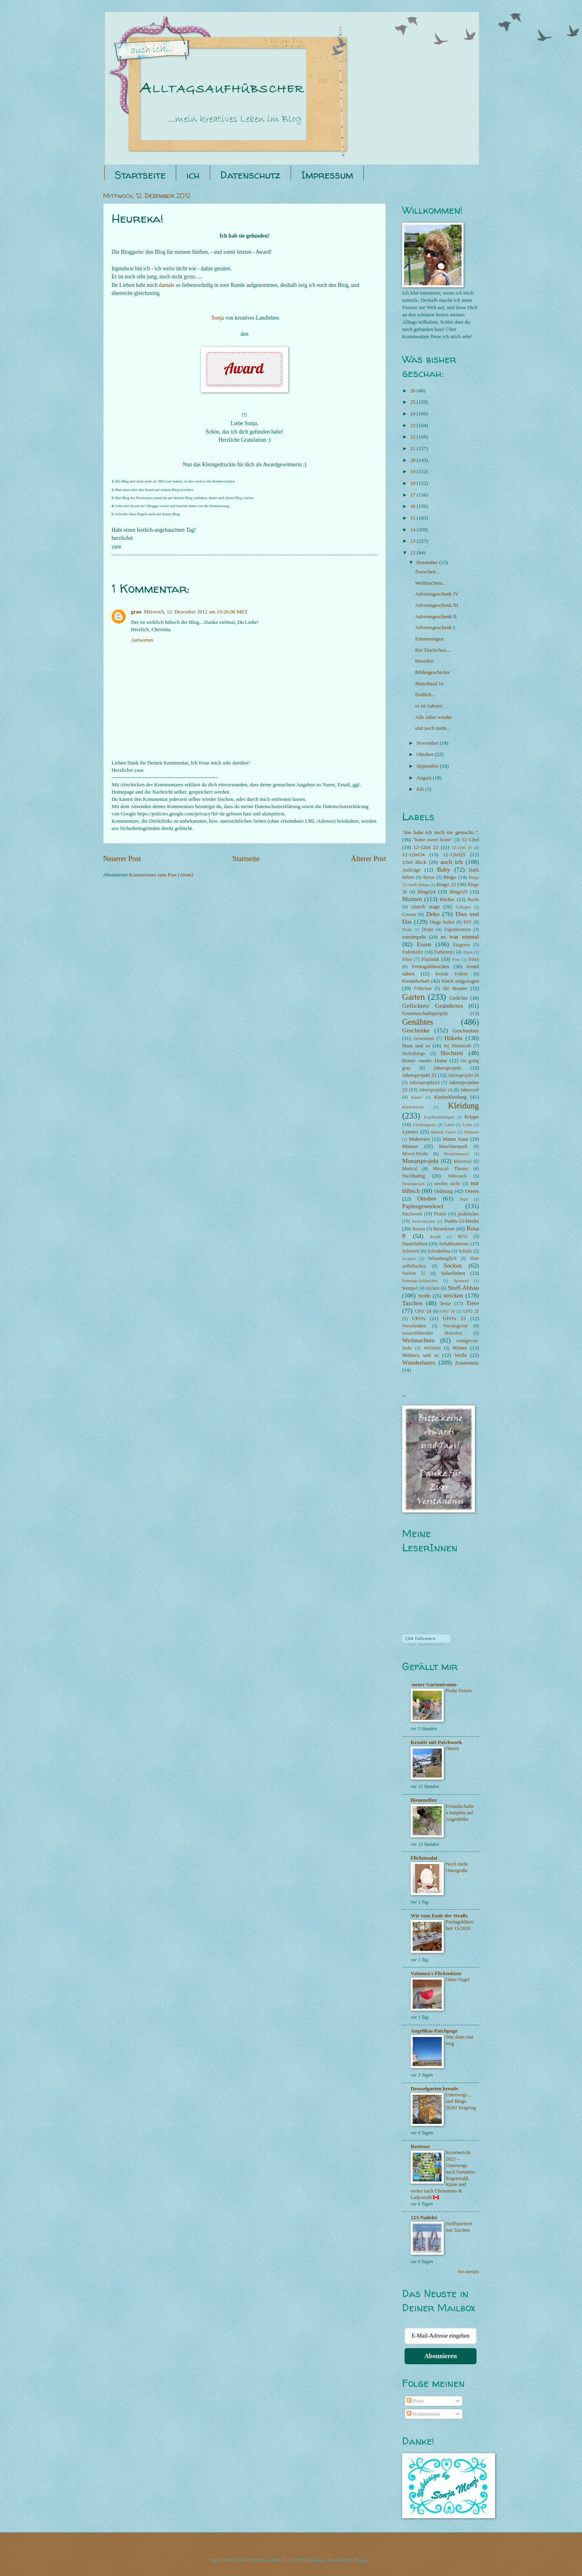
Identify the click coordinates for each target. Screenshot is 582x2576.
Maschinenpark (453, 1146)
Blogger (362, 2560)
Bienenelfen (423, 1800)
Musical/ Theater (450, 1168)
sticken (432, 1288)
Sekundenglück (442, 1258)
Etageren (461, 945)
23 (413, 425)
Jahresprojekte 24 (435, 1090)
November (428, 743)
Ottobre (426, 1198)
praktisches (468, 1214)
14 (413, 530)
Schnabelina (439, 1251)
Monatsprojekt (420, 1160)
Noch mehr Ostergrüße (457, 1867)
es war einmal (460, 936)
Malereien (419, 1139)
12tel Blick (414, 862)
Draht (406, 929)
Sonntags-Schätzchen (420, 1281)
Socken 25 (414, 1273)
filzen (467, 952)
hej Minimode (457, 1046)
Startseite (140, 175)
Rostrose (420, 2146)
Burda (473, 899)
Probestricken (423, 1221)
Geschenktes (466, 1031)
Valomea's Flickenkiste (436, 1973)
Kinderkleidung (450, 1097)
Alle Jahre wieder (433, 717)
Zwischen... (427, 572)
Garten (413, 996)
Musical (409, 1168)
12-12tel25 (454, 854)
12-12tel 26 (462, 847)
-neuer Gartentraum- (434, 1684)
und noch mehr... (432, 728)
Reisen (418, 1229)
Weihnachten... (430, 583)
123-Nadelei (424, 2217)
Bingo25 (458, 892)
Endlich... (425, 694)
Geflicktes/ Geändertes (432, 1005)
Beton (428, 877)
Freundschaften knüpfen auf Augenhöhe (460, 1812)
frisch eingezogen (460, 981)
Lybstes (410, 1132)
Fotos (473, 959)
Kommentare (423, 2414)
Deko (432, 913)
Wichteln (432, 1348)
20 (413, 460)
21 (413, 448)
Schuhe (465, 1251)
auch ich (451, 861)
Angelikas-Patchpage (434, 2031)
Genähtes (417, 1021)
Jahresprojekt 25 (419, 1075)
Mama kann (455, 1139)
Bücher (447, 899)
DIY (468, 922)
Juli (420, 789)
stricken (453, 1295)
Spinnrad (460, 1281)
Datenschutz (250, 175)
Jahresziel (469, 1090)
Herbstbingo (413, 1053)
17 (413, 495)
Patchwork (412, 1214)
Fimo (407, 959)
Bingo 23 (446, 884)
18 (413, 483)
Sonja (217, 318)
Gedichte (458, 998)
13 (413, 541)
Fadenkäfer (412, 952)
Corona (409, 914)
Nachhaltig (413, 1176)
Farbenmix (444, 952)
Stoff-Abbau (463, 1287)
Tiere (472, 1303)
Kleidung (463, 1105)
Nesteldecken (413, 1184)
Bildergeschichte (432, 672)
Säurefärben (414, 1244)
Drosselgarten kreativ (435, 2089)
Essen (424, 944)
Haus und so (416, 1046)
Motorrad (463, 1161)
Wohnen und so (420, 1355)
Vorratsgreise (455, 1326)
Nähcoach (457, 1176)
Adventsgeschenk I (435, 627)
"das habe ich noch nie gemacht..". (440, 832)
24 (413, 414)
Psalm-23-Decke (461, 1221)
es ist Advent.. (430, 706)
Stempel (410, 1288)
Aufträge (411, 870)
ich (193, 175)
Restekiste (444, 1229)
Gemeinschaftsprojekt (425, 1013)
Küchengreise (424, 1125)
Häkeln (454, 1037)
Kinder (417, 1097)
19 (413, 471)
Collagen (462, 907)
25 (413, 402)
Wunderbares (418, 1362)
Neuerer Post (122, 859)
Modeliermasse (456, 1154)
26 (413, 391)
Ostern (472, 1191)
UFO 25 (471, 1311)
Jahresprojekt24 (424, 1082)
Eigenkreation (458, 929)
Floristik (430, 959)
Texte (445, 1303)
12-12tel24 (413, 854)
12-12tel (470, 840)
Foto (456, 959)
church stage (425, 907)
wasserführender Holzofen (432, 1333)
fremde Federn (451, 974)
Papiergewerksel (422, 1206)
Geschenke (416, 1030)
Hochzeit (452, 1052)
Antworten (142, 640)
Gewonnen (423, 1038)
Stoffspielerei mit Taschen (459, 2227)
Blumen (412, 898)
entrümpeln (414, 937)
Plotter (440, 1214)
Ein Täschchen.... (433, 650)
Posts (415, 2401)
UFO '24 (423, 1311)
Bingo (449, 877)
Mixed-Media (415, 1153)
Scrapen (408, 1258)
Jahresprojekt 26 (463, 1075)
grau (136, 612)
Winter (460, 1348)
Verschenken (414, 1326)
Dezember (427, 562)
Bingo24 (426, 892)
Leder (467, 1125)
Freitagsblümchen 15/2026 (460, 1925)
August (424, 778)
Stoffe (424, 1296)
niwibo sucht (447, 1183)
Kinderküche (413, 1107)
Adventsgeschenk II (436, 616)
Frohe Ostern (459, 1690)
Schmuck (411, 1251)
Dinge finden (442, 922)
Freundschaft (415, 981)
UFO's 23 (454, 1318)
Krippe (471, 1117)
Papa (464, 1199)
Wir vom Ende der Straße (439, 1916)
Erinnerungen (429, 639)
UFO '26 (447, 1311)
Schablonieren (454, 1244)
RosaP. (435, 1236)
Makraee (471, 1132)
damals (166, 285)
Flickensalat (424, 1858)
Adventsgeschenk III (436, 605)
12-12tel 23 (426, 847)
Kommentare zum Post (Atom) (161, 875)
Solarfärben (453, 1273)
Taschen (412, 1303)
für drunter (455, 988)
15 (413, 518)
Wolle (460, 1355)
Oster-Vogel (458, 1979)
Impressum (327, 175)
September (428, 766)
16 (413, 506)
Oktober (425, 754)
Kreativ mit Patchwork (436, 1742)
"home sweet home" (432, 840)
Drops (427, 929)
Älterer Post (368, 859)
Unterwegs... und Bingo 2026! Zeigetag (461, 2101)
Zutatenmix (467, 1363)
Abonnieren (440, 2356)
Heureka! (424, 661)
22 (413, 437)
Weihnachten (418, 1340)
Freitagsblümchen (430, 966)
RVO (463, 1236)
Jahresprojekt (448, 1068)
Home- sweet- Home (424, 1061)
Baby (443, 869)
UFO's (418, 1318)
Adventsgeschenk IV (437, 594)
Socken (453, 1265)
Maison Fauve (443, 1132)
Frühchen (423, 988)
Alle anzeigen (468, 2271)
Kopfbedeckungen (439, 1117)
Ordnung (443, 1191)
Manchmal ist (429, 684)
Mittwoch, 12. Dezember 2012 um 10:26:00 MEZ (196, 612)
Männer (410, 1146)
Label (449, 1125)
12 (413, 553)
